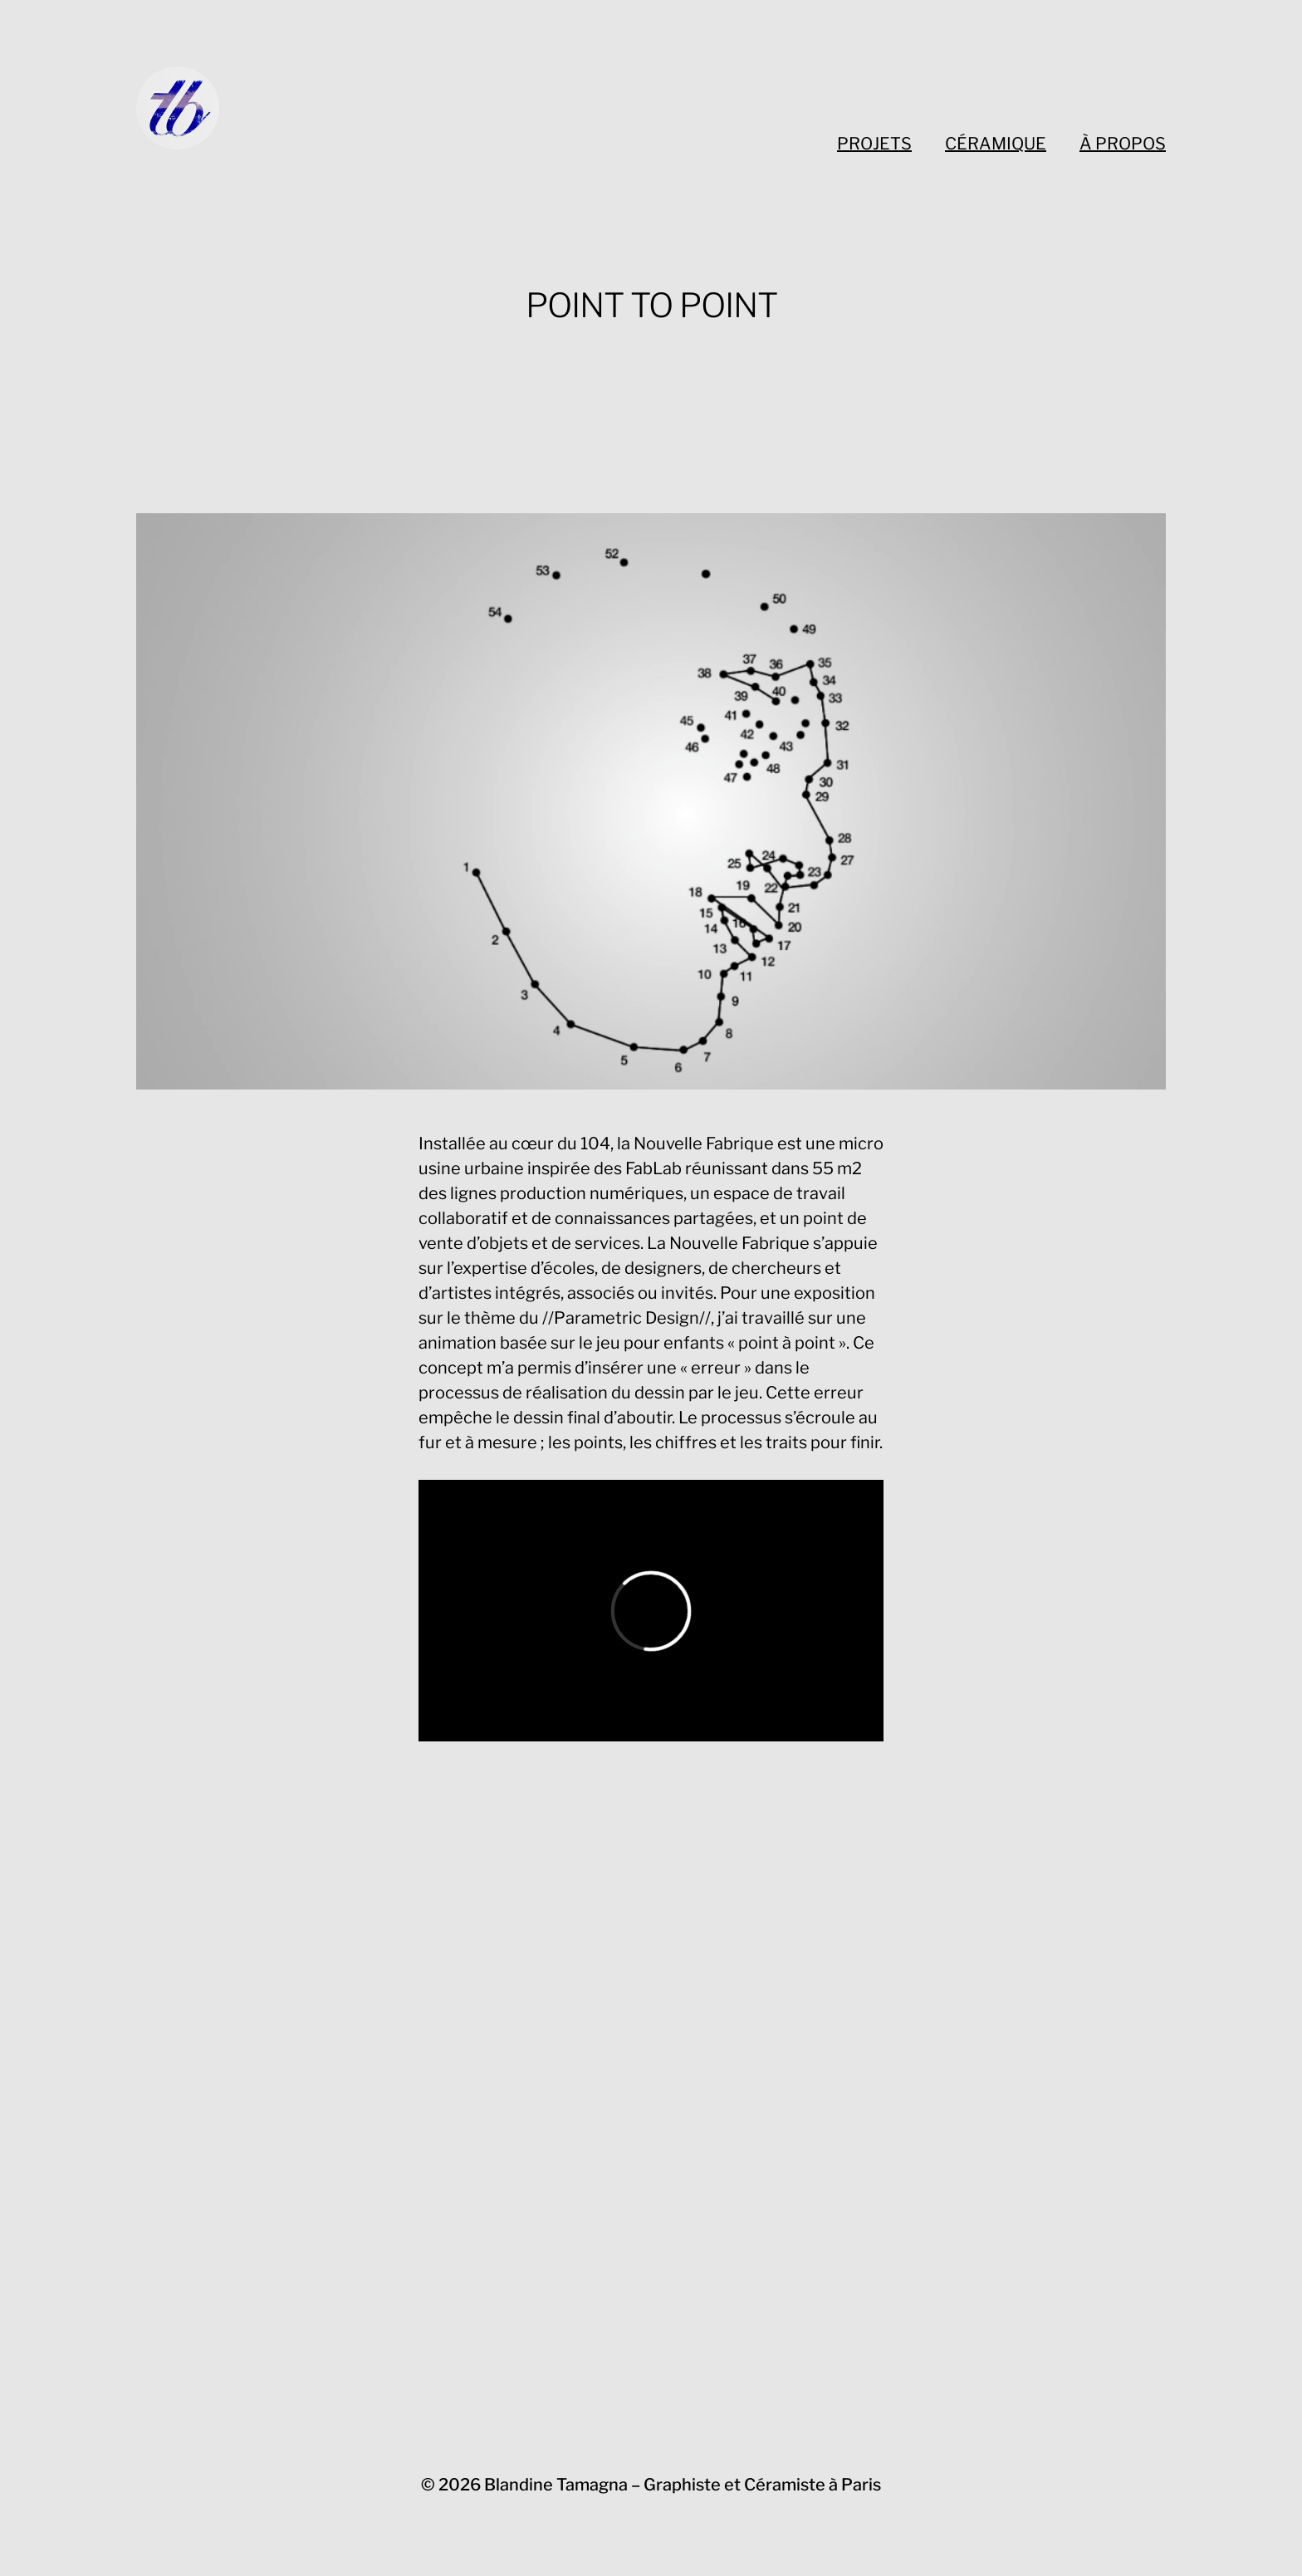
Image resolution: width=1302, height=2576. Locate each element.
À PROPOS (1122, 144)
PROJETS (874, 144)
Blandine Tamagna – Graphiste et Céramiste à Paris (682, 2485)
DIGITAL (633, 361)
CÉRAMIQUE (995, 144)
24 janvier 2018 (472, 1801)
